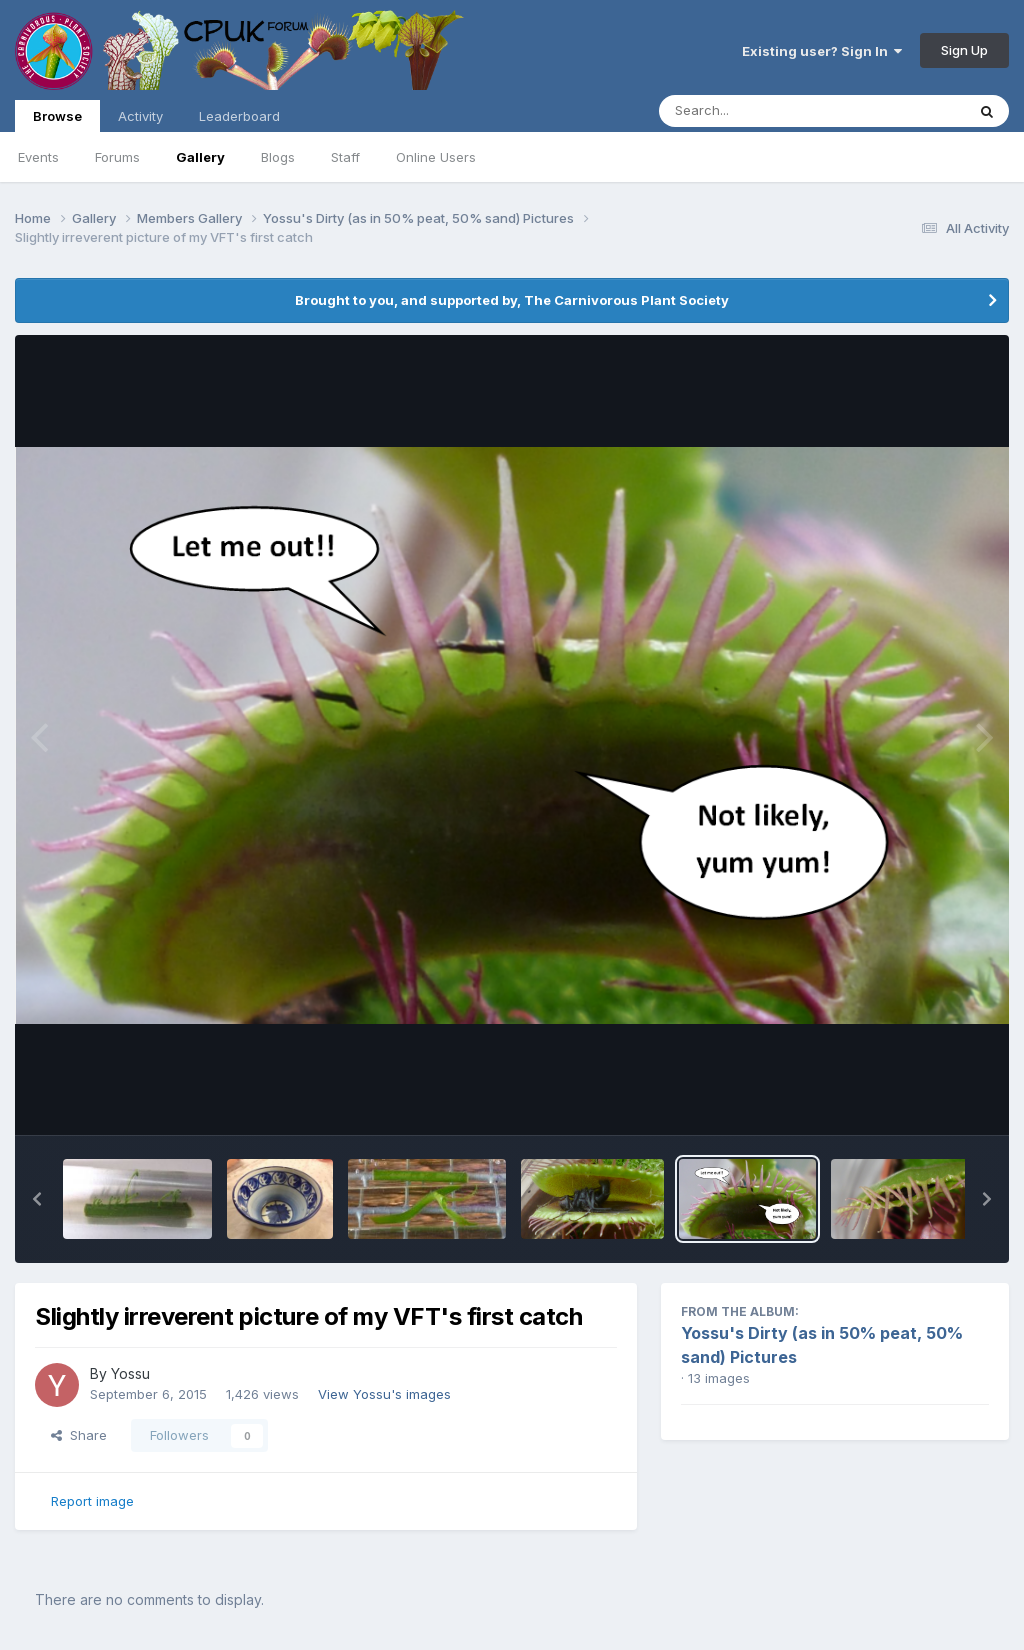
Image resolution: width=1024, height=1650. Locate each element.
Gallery (200, 157)
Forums (117, 157)
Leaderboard (239, 116)
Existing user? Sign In (822, 51)
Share (79, 1435)
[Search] (757, 111)
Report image (92, 1501)
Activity (140, 116)
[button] (37, 1199)
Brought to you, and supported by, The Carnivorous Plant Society (512, 300)
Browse (57, 120)
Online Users (436, 157)
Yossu (130, 1373)
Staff (345, 157)
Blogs (278, 157)
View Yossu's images (384, 1394)
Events (38, 157)
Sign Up (964, 50)
